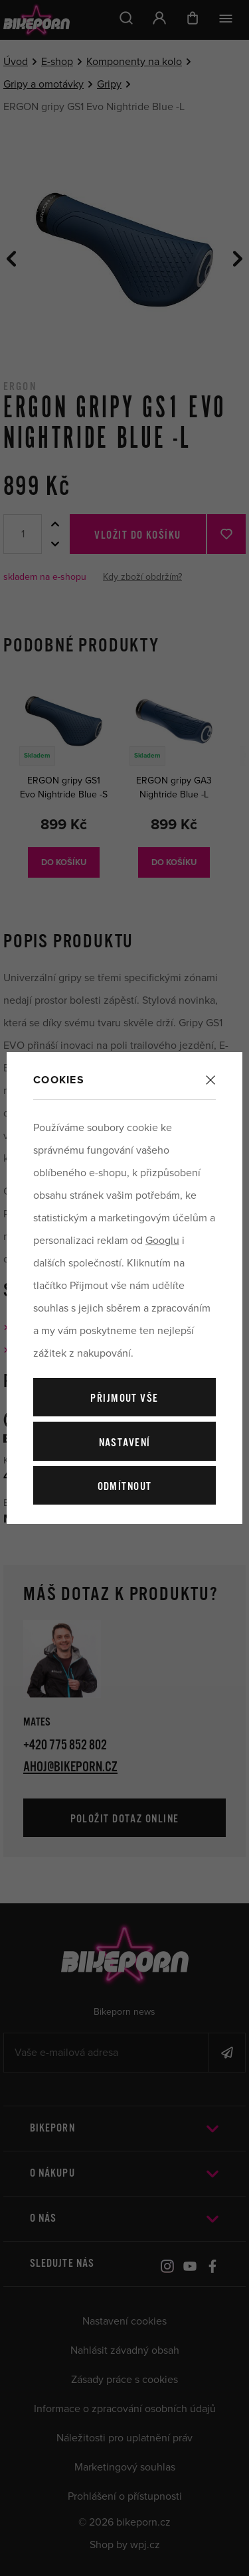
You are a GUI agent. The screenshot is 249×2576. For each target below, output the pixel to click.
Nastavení (125, 1443)
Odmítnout (125, 1487)
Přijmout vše (124, 1399)
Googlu (162, 1240)
